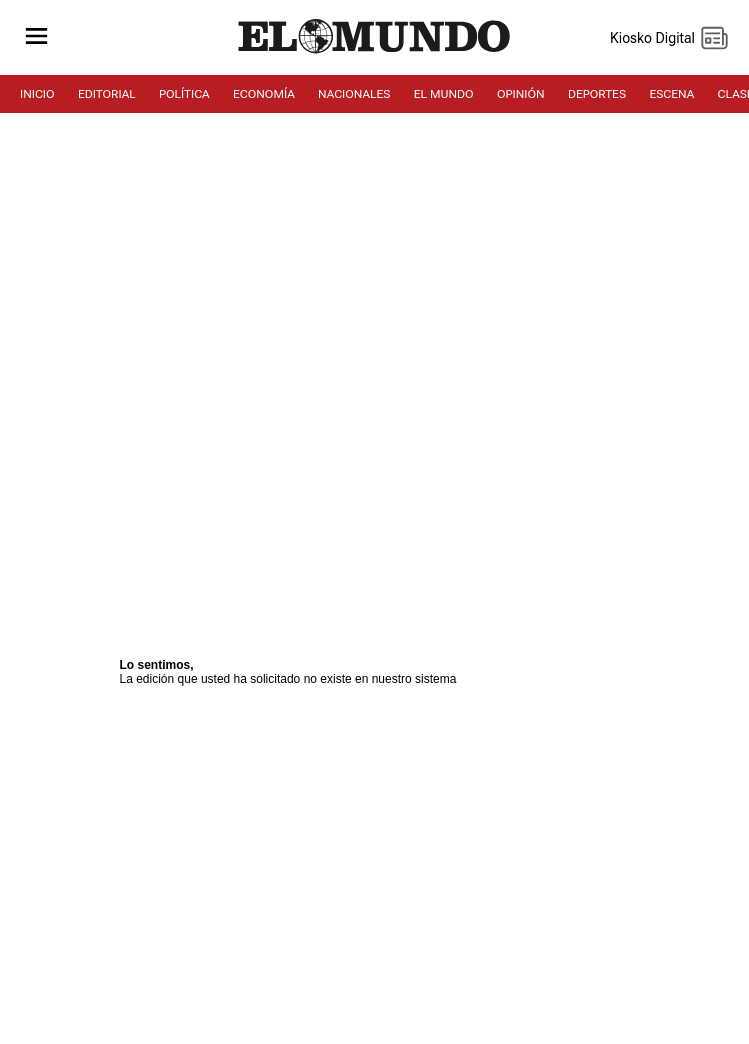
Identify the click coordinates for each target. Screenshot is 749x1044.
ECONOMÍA (264, 94)
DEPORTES (597, 94)
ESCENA (671, 94)
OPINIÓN (521, 94)
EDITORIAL (107, 94)
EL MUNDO (444, 94)
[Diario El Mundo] (375, 54)
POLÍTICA (184, 94)
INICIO (37, 94)
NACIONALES (354, 94)
